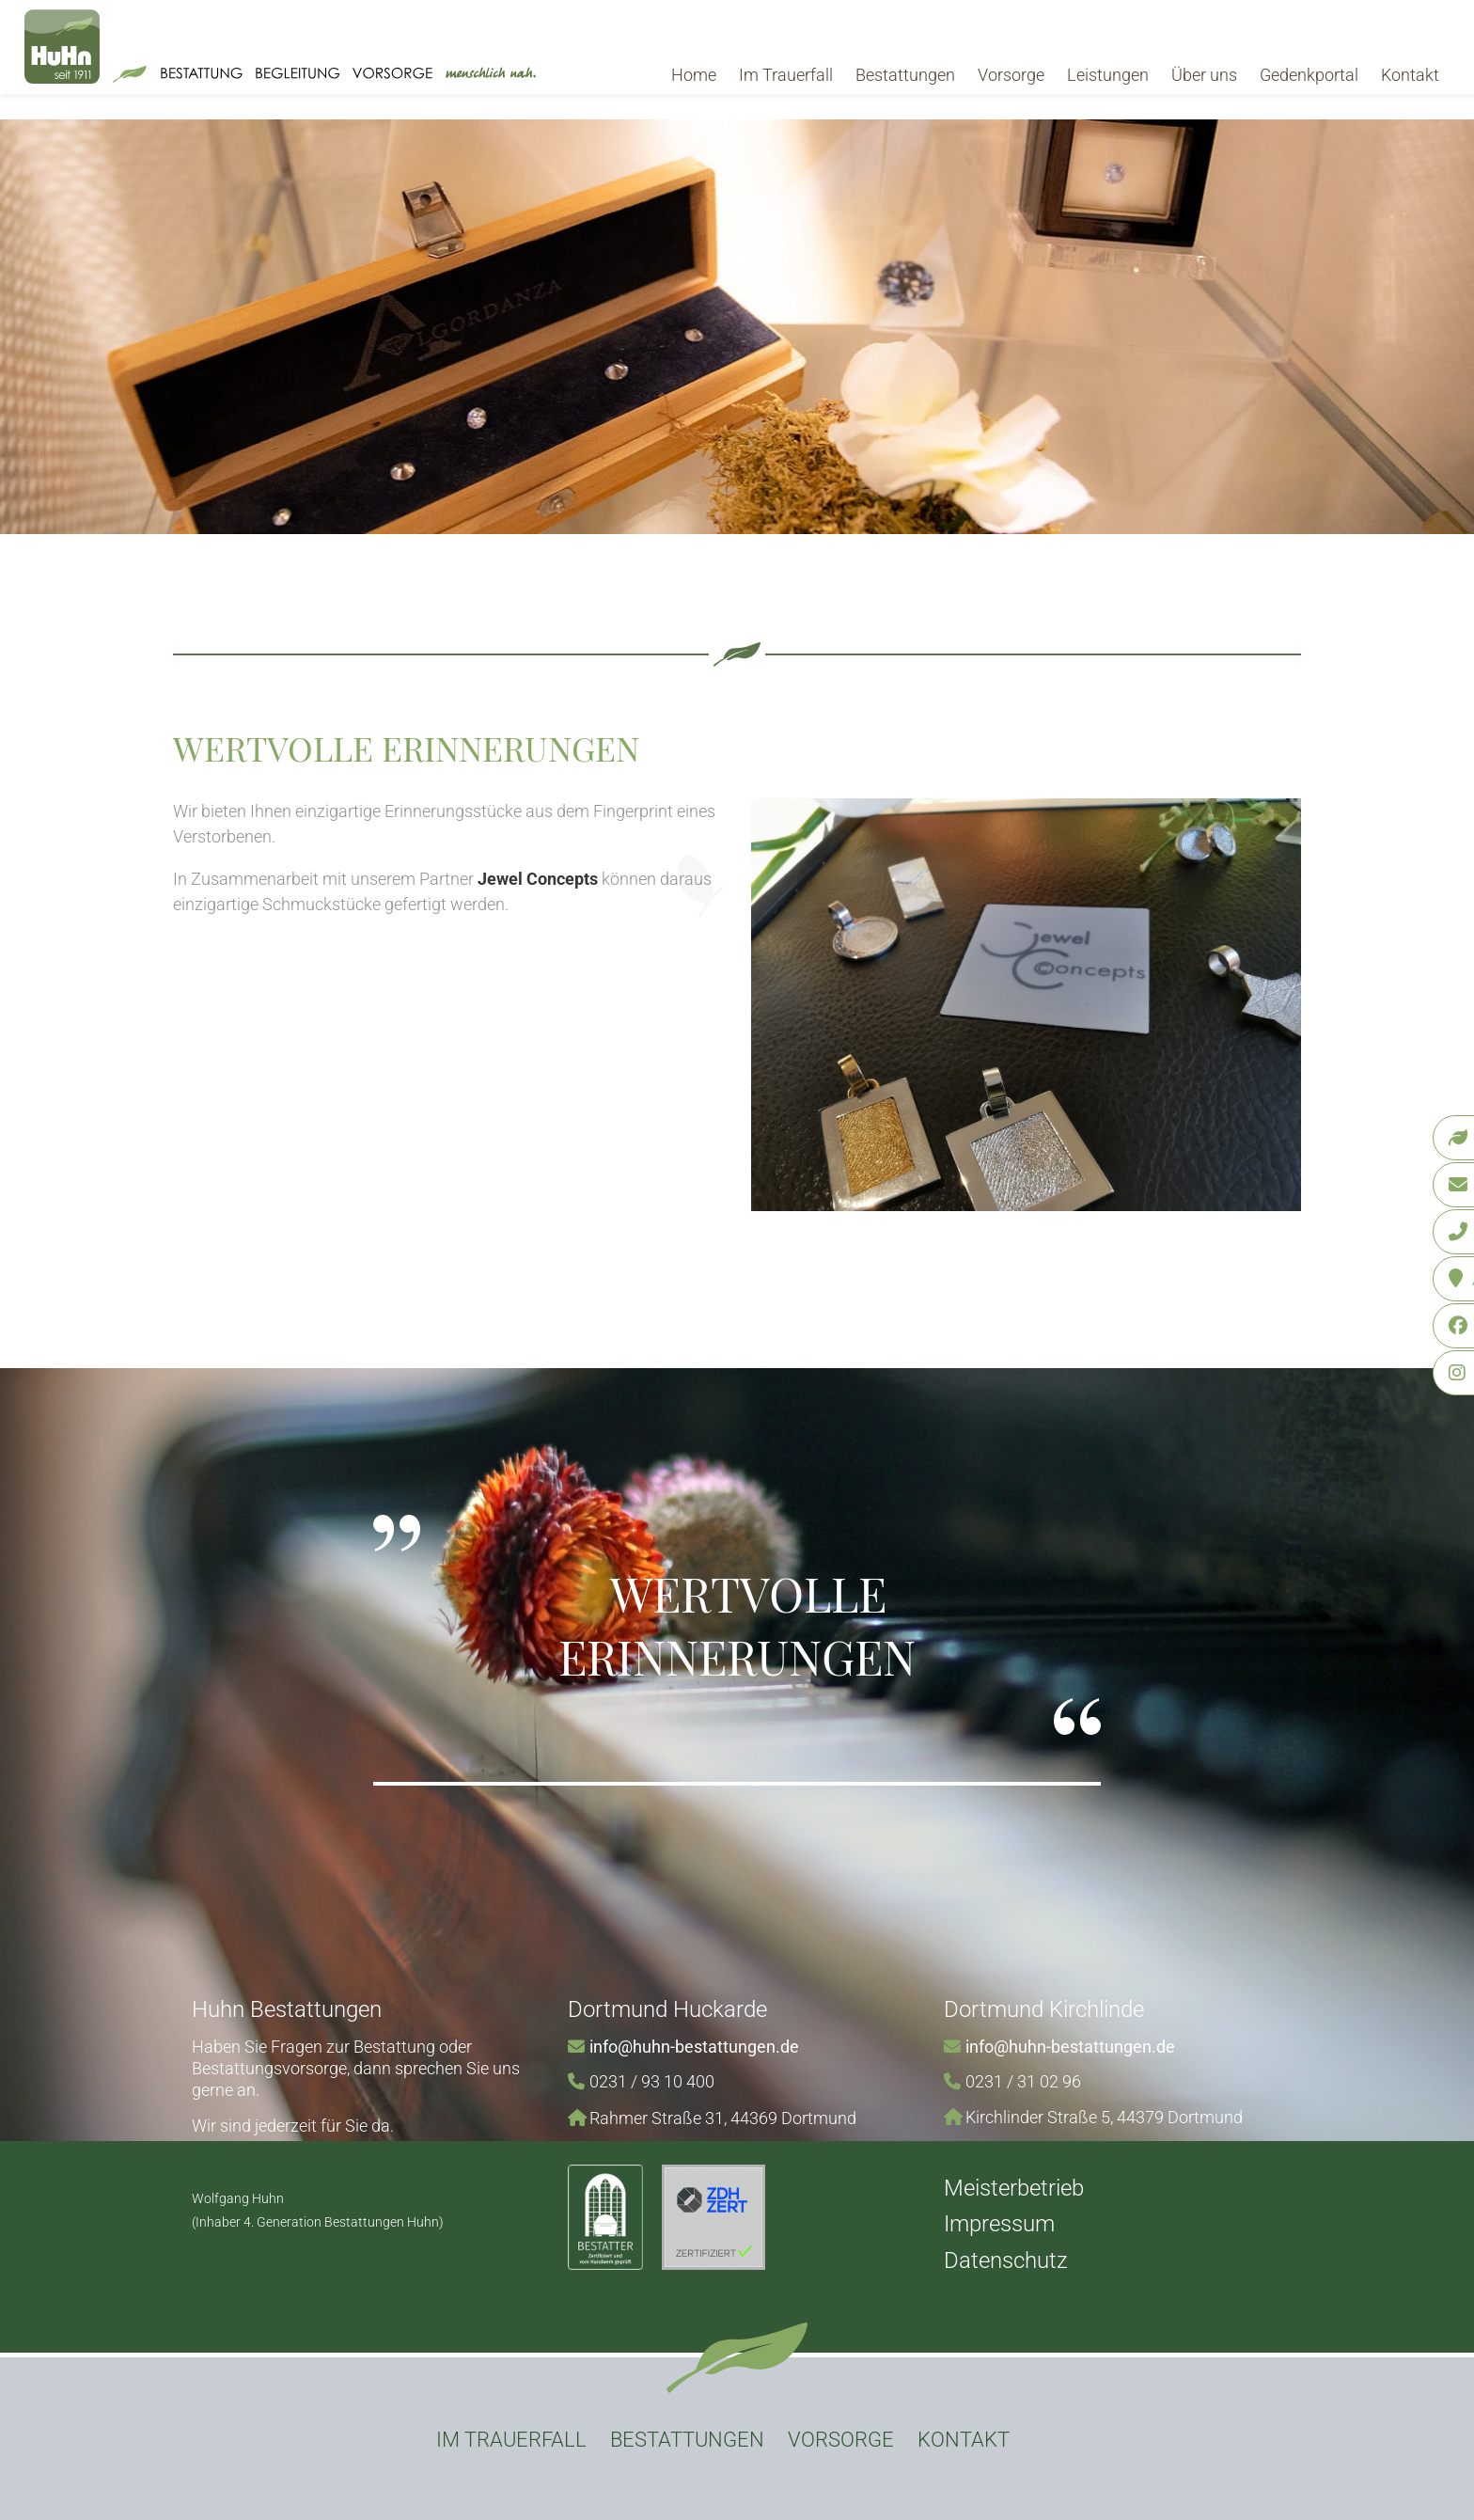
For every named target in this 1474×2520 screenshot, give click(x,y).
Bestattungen (905, 75)
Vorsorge (1011, 75)
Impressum (999, 2224)
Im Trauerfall (786, 75)
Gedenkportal (1309, 75)
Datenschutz (1006, 2260)
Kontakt (1410, 75)
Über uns (1204, 75)
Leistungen (1108, 75)
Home (693, 75)
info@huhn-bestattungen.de (694, 2046)
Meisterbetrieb (1014, 2188)
